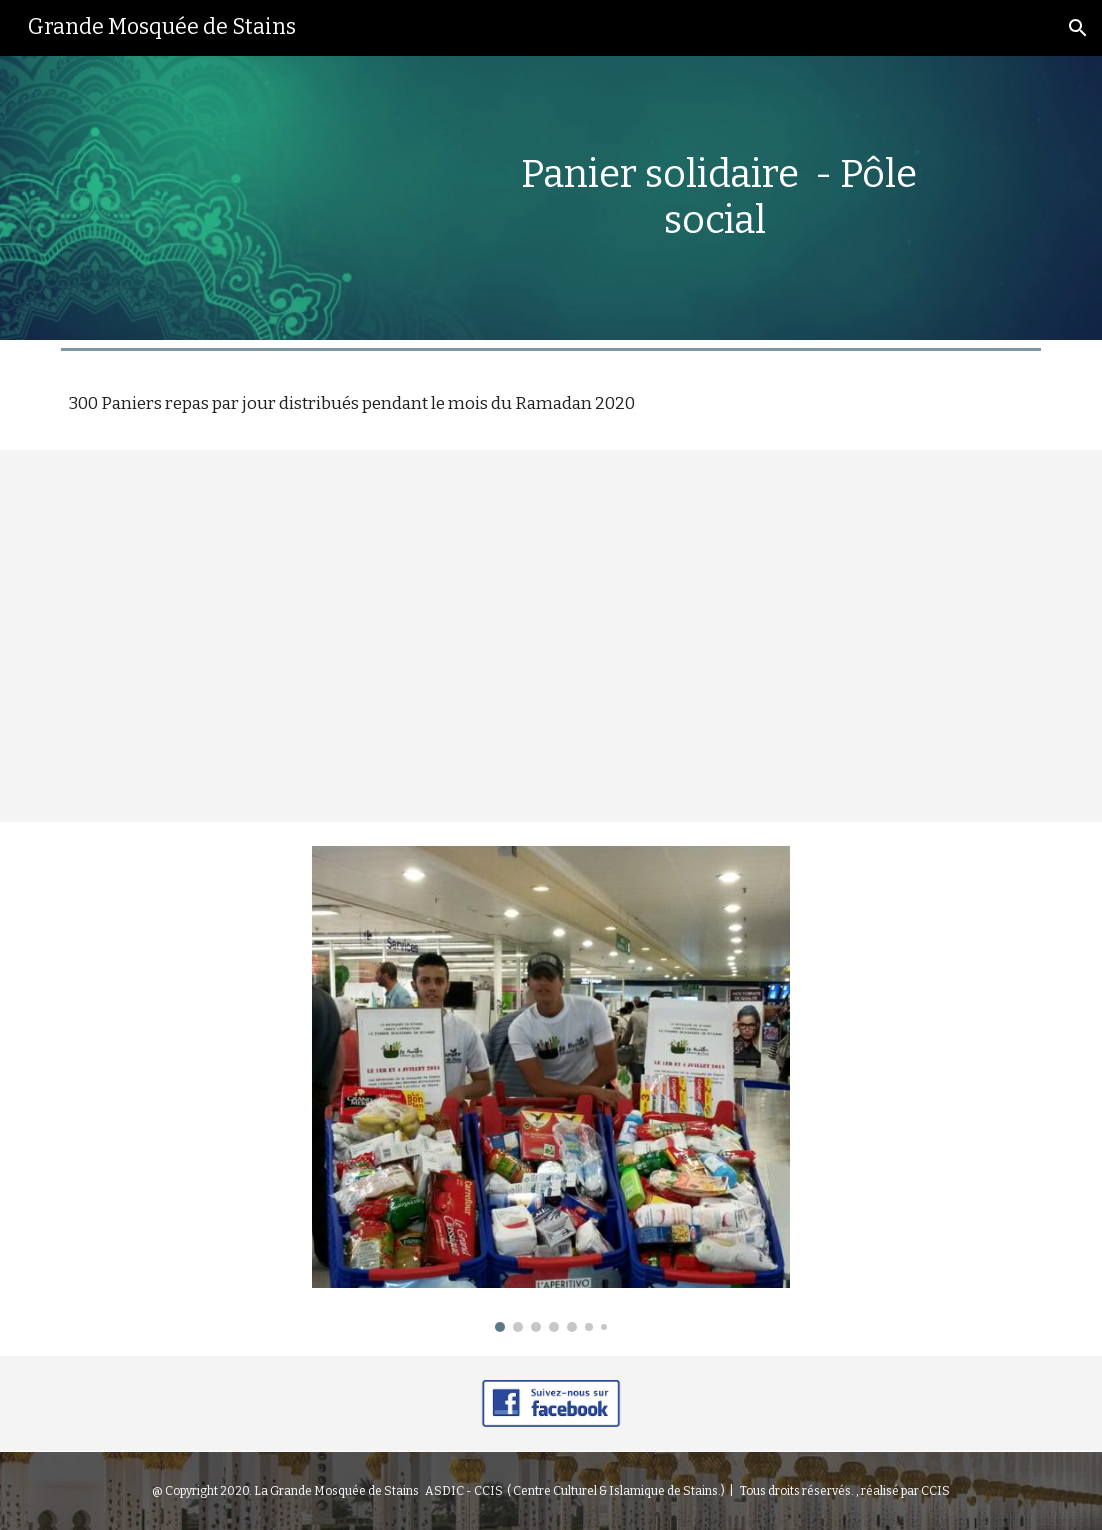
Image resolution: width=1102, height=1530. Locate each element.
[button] (1078, 28)
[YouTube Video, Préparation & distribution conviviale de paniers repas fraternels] (551, 636)
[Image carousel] (551, 1089)
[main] (719, 197)
